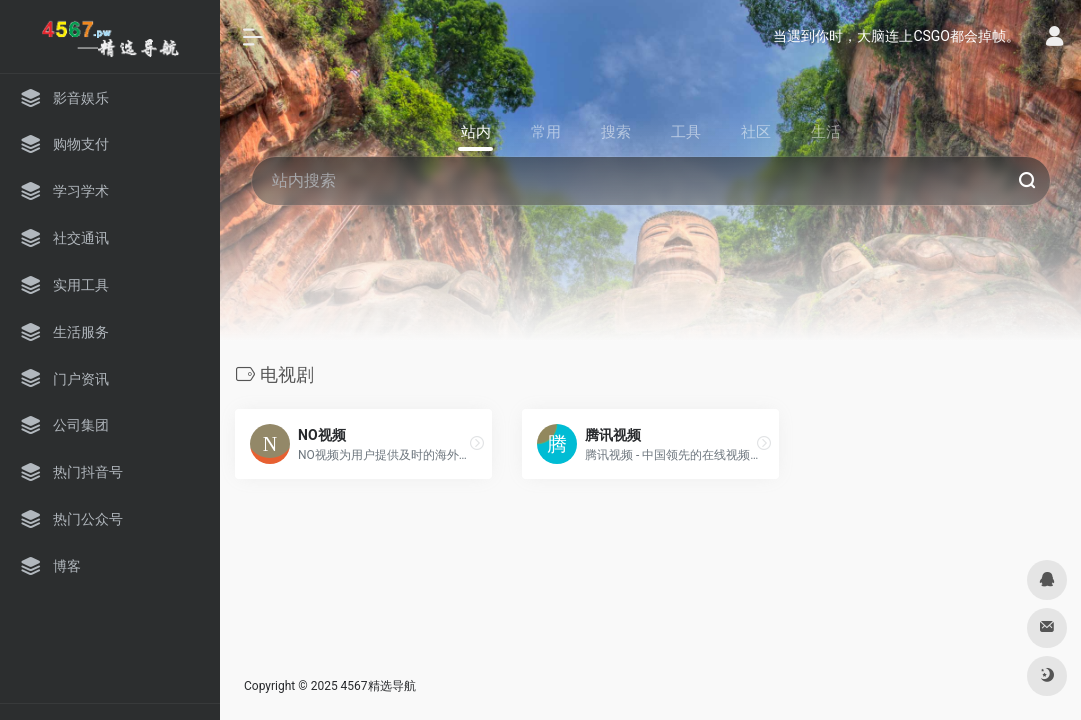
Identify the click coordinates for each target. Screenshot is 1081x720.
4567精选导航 (378, 686)
